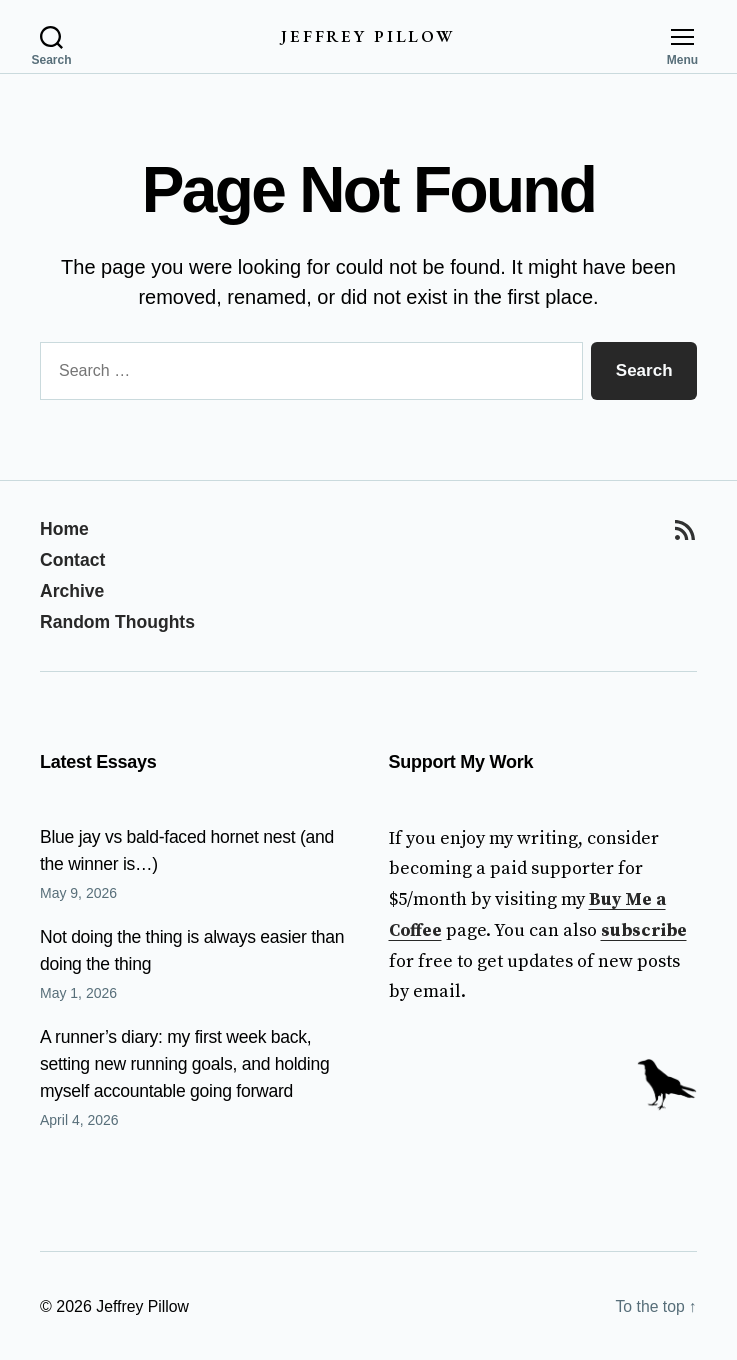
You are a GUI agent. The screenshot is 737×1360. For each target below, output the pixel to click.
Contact (73, 560)
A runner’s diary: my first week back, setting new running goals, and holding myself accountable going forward (188, 1062)
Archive (73, 591)
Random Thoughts (119, 621)
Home (65, 530)
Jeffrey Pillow (368, 36)
